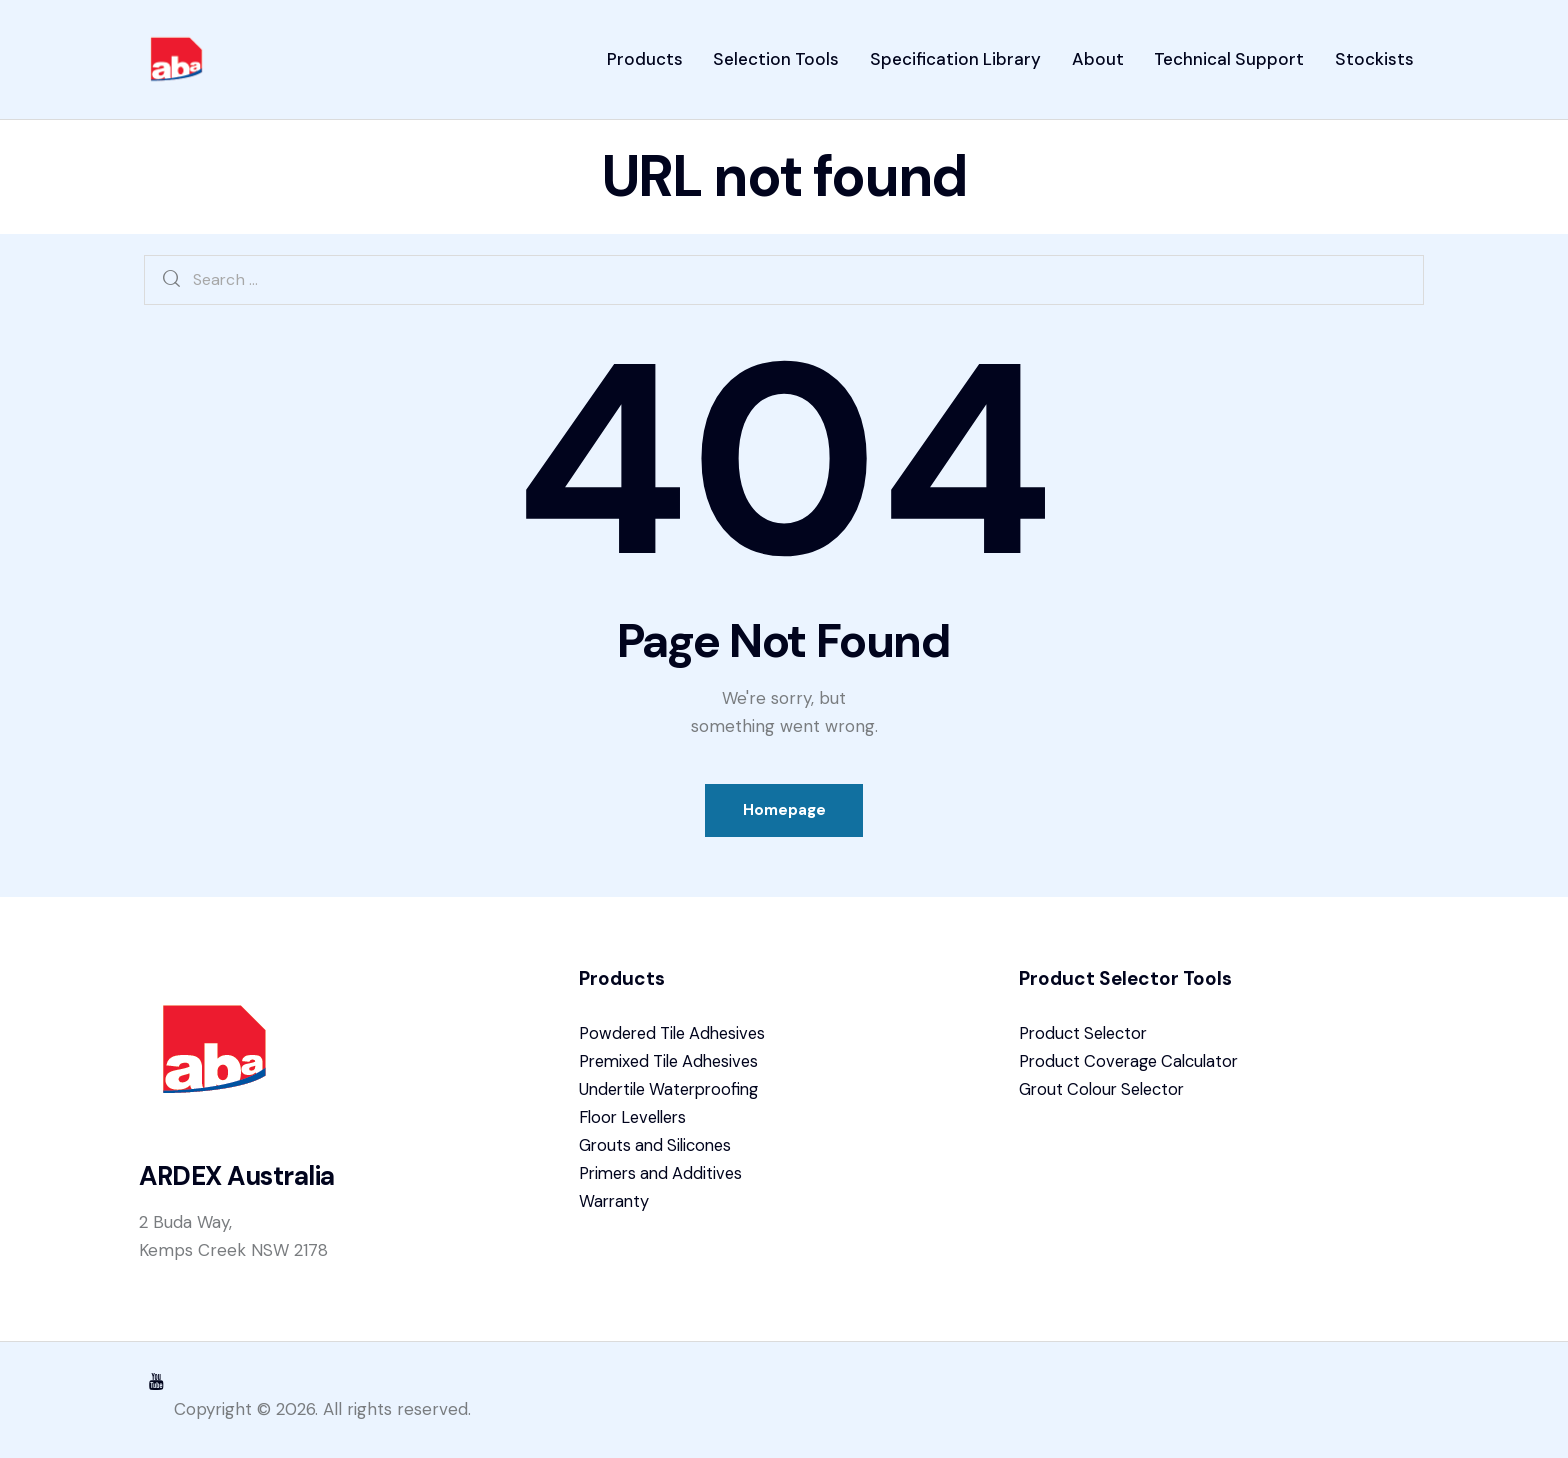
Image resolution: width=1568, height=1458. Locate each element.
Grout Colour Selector (1107, 1097)
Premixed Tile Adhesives (675, 1069)
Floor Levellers (637, 1125)
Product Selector (1087, 1041)
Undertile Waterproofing (674, 1097)
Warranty (615, 1209)
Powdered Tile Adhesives (678, 1041)
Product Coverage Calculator (1135, 1069)
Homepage (784, 815)
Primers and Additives (665, 1181)
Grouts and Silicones (659, 1153)
